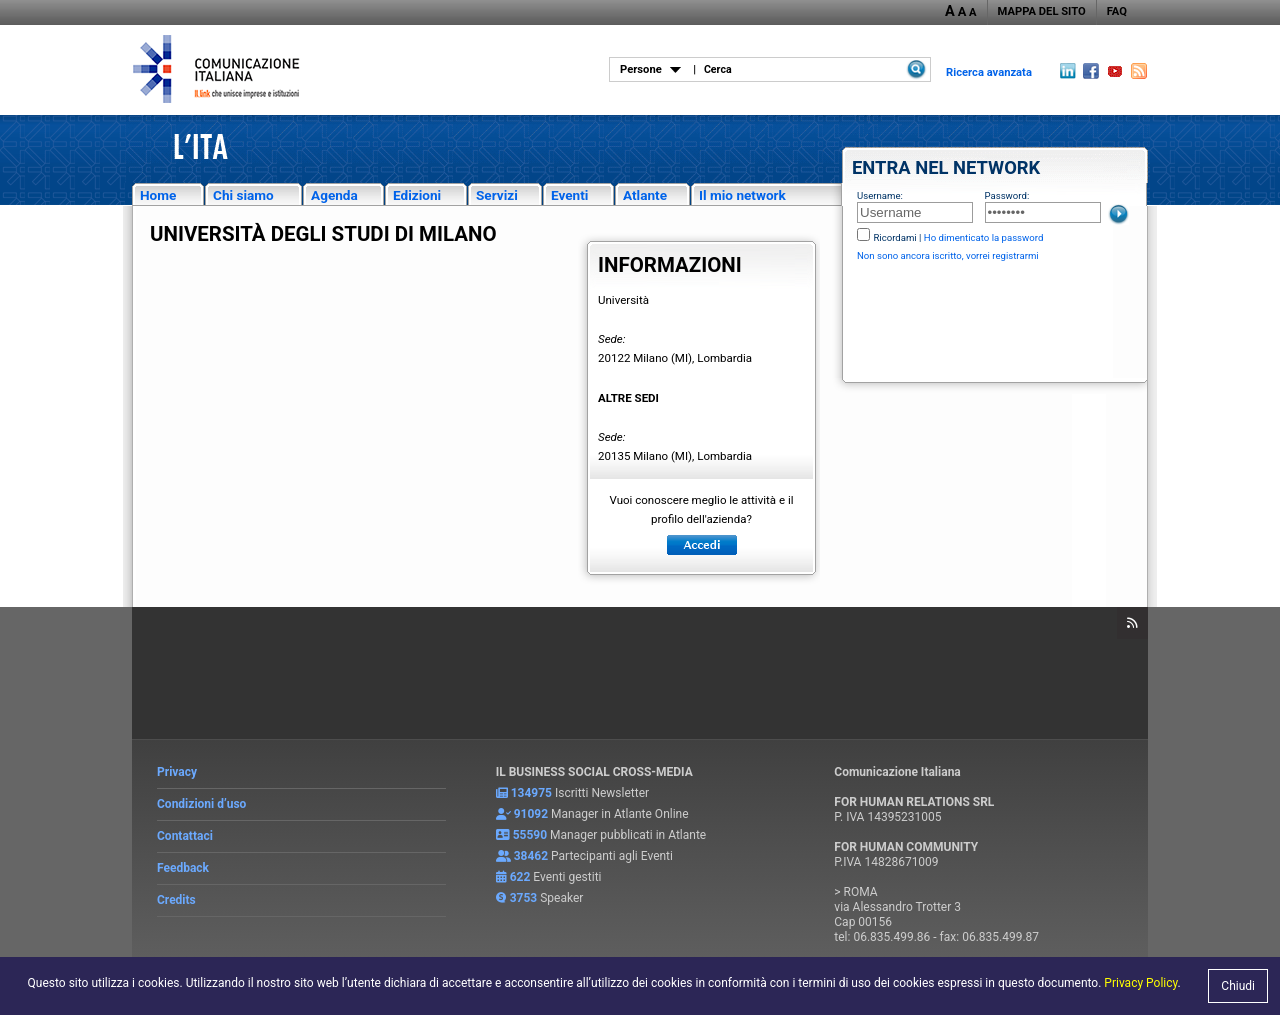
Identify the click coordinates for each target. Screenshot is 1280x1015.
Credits (176, 900)
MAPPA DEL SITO (1042, 11)
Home (158, 195)
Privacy (177, 772)
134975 (531, 793)
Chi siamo (243, 195)
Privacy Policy (1140, 983)
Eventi (569, 195)
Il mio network (742, 195)
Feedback (183, 868)
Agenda (334, 195)
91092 (531, 814)
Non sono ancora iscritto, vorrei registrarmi (948, 255)
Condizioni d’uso (201, 804)
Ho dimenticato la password (984, 237)
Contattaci (185, 836)
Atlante (645, 195)
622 (520, 877)
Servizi (497, 195)
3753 (524, 898)
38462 (531, 856)
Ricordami (894, 237)
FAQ (1117, 11)
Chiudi (1238, 986)
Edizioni (417, 195)
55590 (530, 835)
